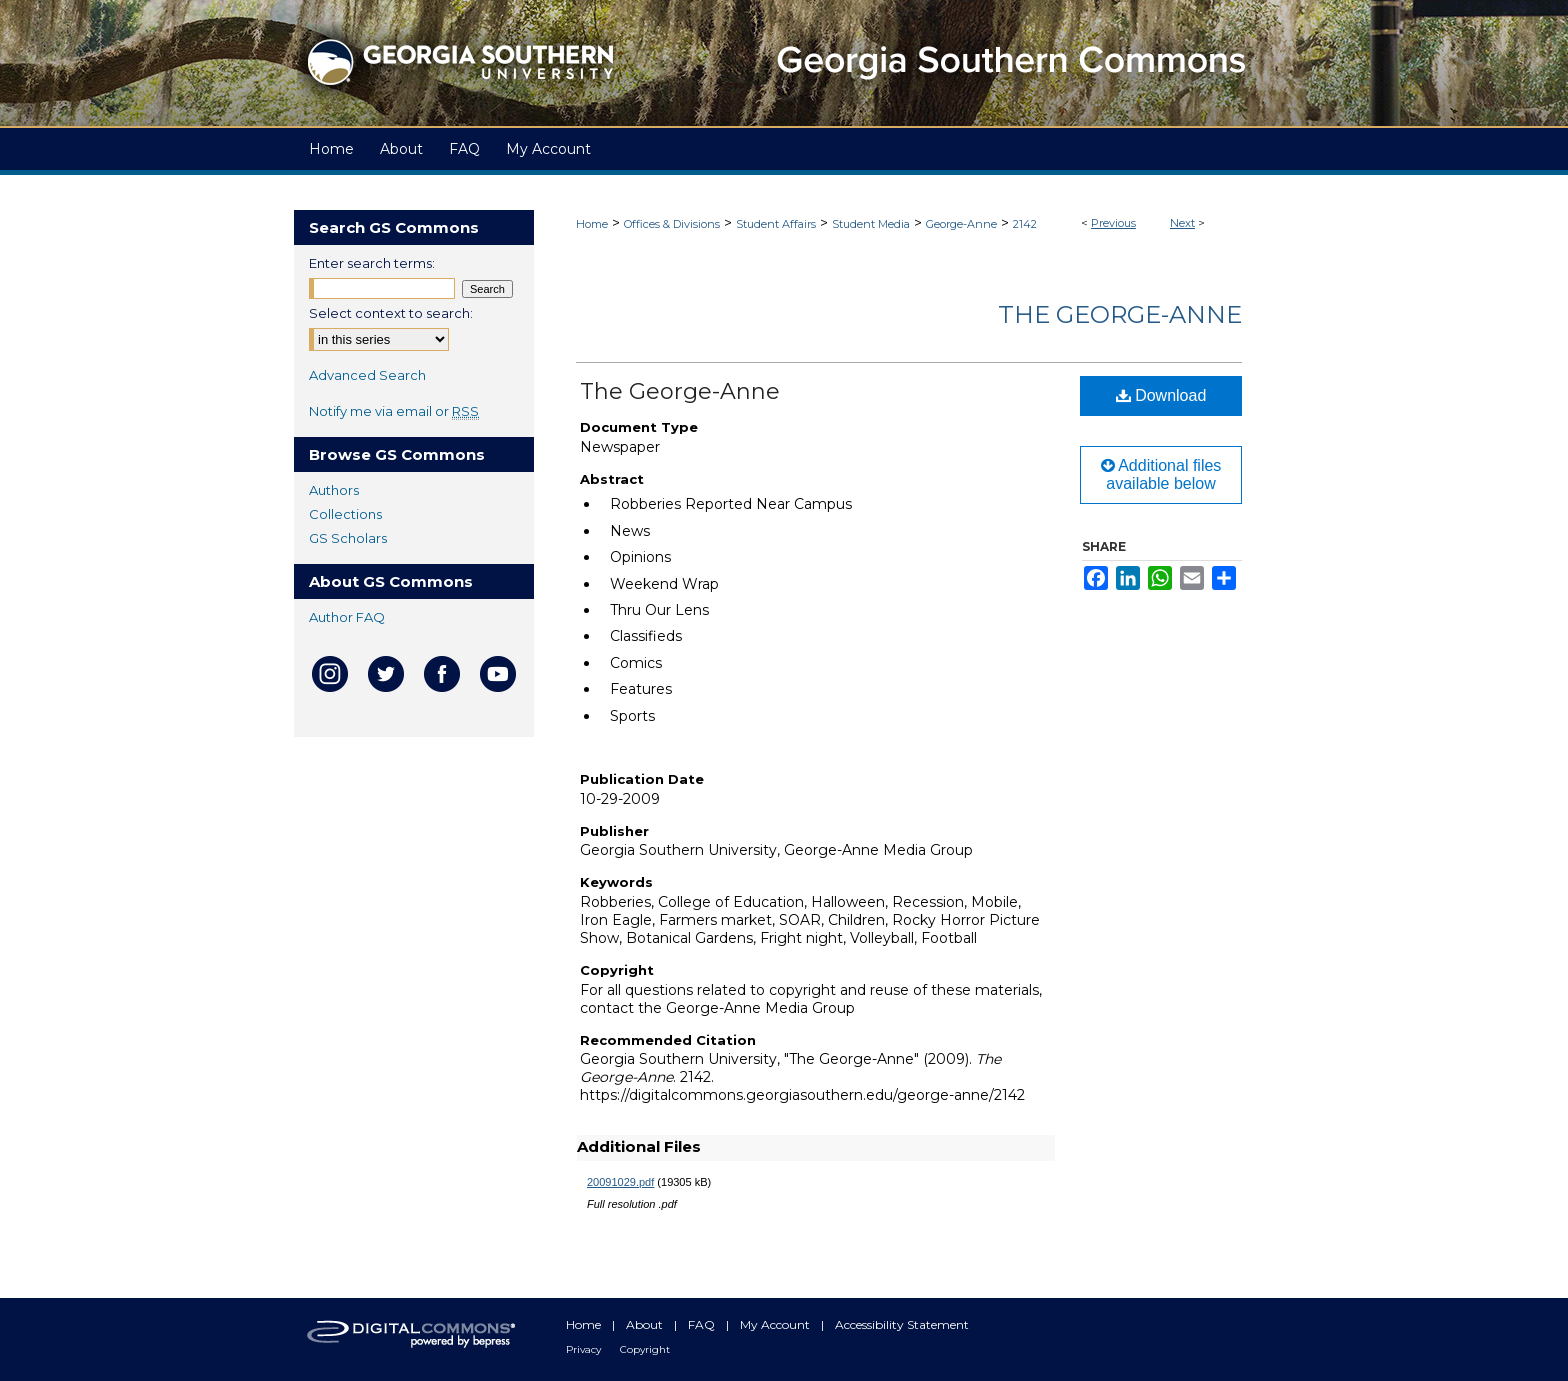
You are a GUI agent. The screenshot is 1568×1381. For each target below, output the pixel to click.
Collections (345, 514)
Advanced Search (367, 375)
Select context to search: (391, 313)
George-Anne (961, 224)
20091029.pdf (620, 1182)
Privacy (585, 1349)
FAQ (703, 1324)
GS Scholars (348, 538)
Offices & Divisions (672, 224)
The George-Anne (1120, 314)
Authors (334, 490)
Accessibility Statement (902, 1324)
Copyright (645, 1349)
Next (1182, 223)
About (646, 1324)
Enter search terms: (372, 263)
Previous (1113, 223)
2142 (1025, 224)
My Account (776, 1324)
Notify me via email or (394, 411)
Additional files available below (1161, 474)
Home (592, 224)
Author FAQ (347, 617)
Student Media (871, 224)
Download (1161, 395)
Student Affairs (776, 224)
